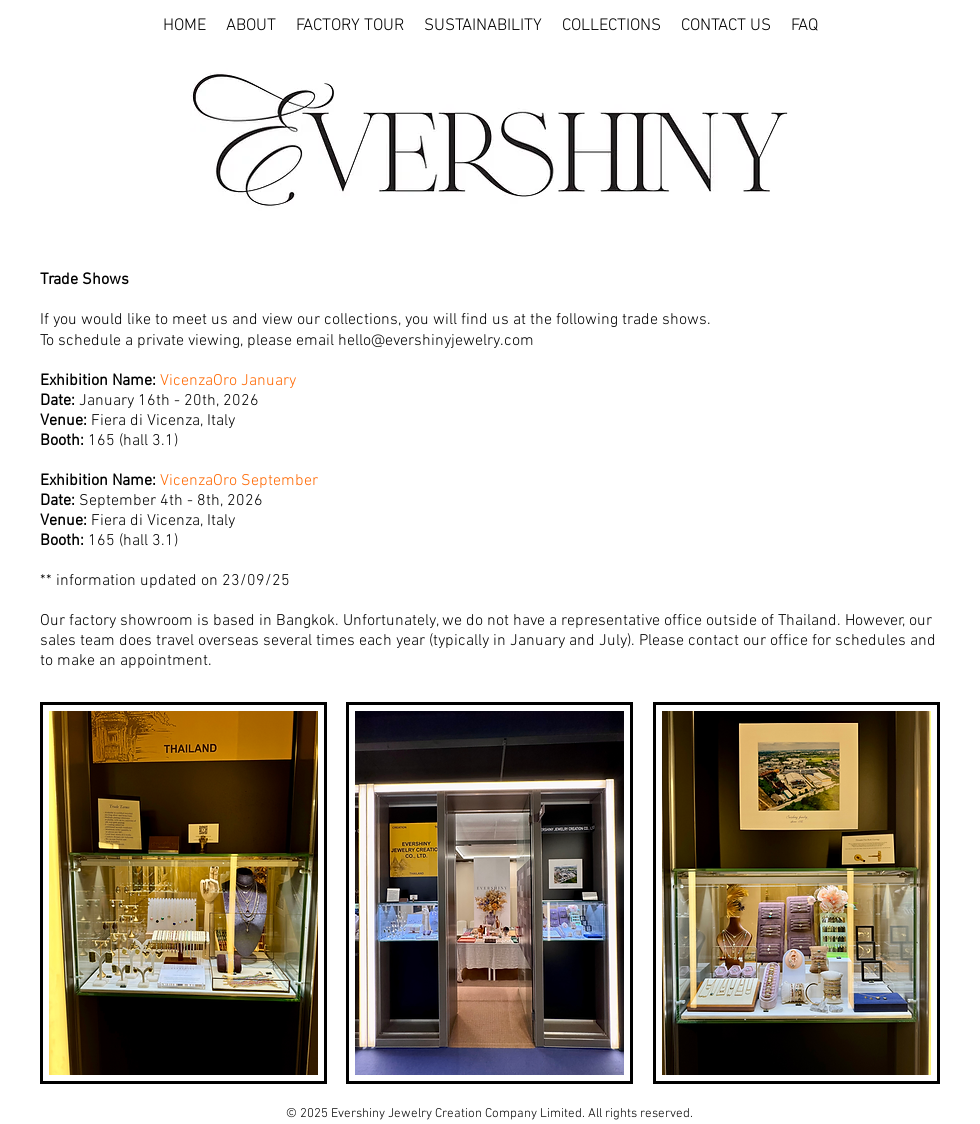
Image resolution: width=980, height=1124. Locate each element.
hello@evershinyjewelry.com (436, 341)
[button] (251, 26)
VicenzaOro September (239, 481)
